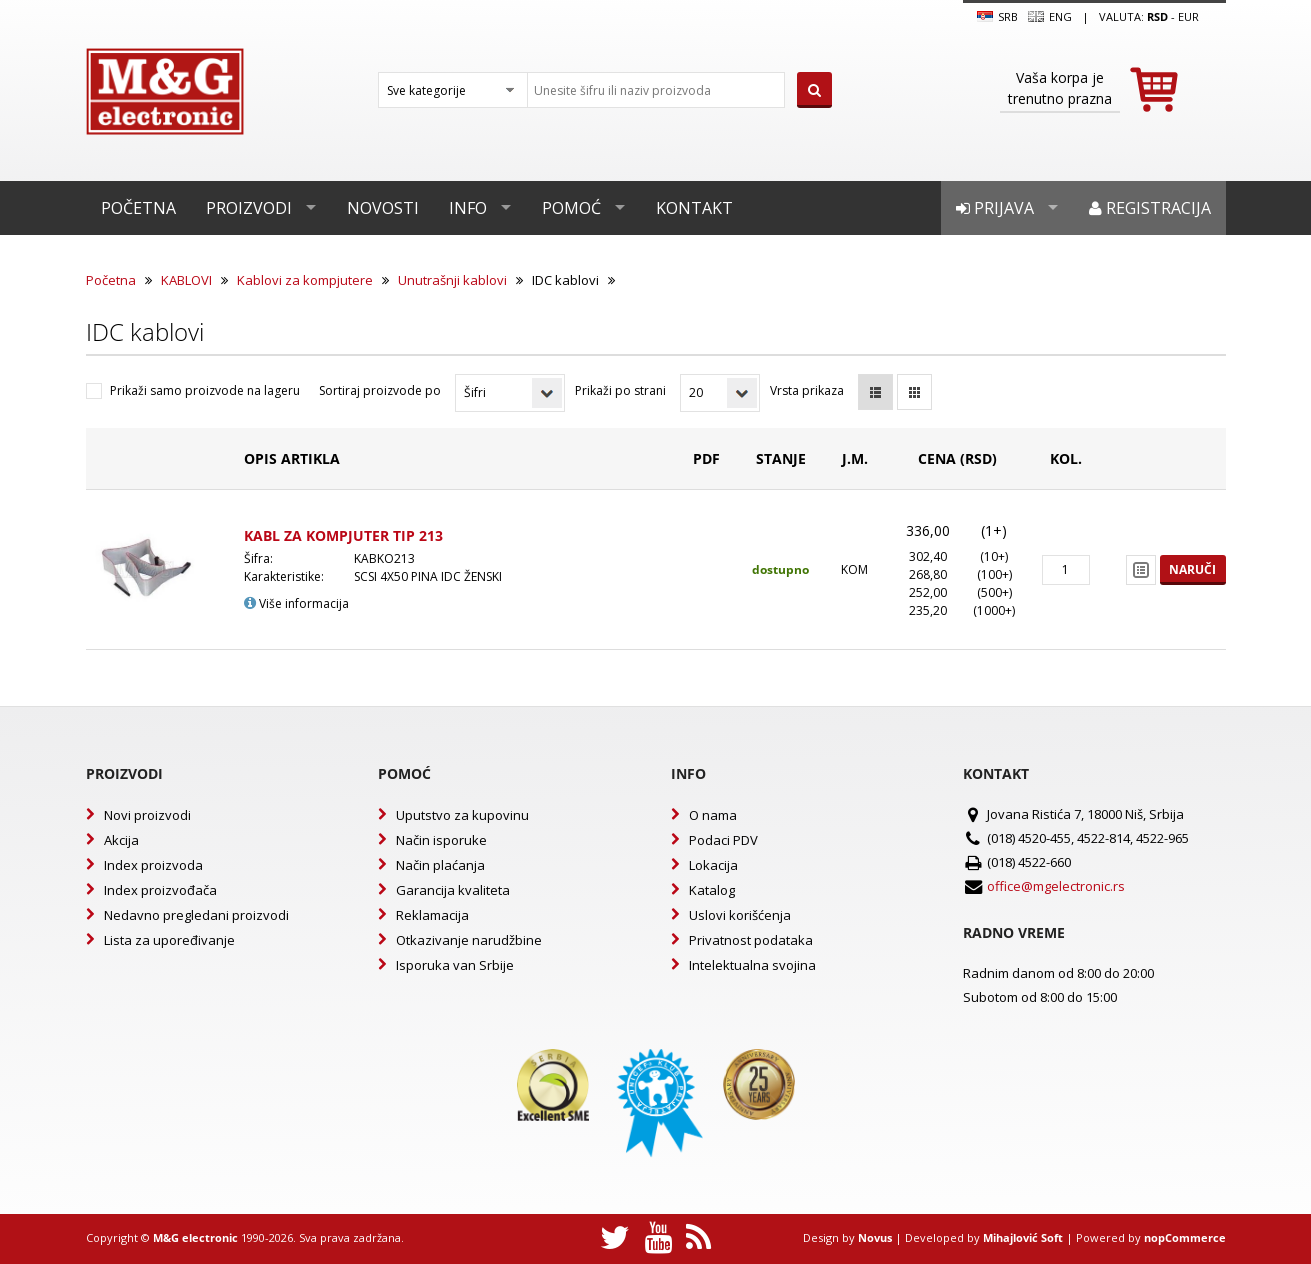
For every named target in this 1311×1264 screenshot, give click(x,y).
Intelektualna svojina (752, 965)
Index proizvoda (153, 865)
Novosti (383, 208)
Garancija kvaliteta (453, 890)
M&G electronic (195, 1237)
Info (468, 208)
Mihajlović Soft (1023, 1237)
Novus (875, 1237)
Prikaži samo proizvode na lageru (205, 390)
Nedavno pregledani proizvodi (196, 915)
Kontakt (694, 208)
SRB (997, 17)
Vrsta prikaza (807, 390)
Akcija (121, 840)
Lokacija (713, 865)
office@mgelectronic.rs (1056, 886)
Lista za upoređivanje (169, 940)
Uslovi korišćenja (740, 915)
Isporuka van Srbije (455, 965)
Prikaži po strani (620, 390)
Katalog (712, 890)
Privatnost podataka (751, 940)
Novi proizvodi (147, 815)
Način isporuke (441, 840)
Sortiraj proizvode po (380, 390)
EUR (1188, 16)
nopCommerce (1185, 1237)
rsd (1157, 16)
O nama (713, 815)
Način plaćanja (440, 865)
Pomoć (571, 208)
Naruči (1192, 569)
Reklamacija (432, 915)
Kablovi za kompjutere (305, 280)
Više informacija (296, 603)
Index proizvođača (160, 890)
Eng (1050, 17)
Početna (138, 208)
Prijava (995, 208)
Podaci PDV (723, 840)
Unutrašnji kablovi (452, 280)
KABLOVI (186, 280)
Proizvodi (249, 208)
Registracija (1150, 208)
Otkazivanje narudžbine (469, 940)
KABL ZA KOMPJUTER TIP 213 (343, 535)
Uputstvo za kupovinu (462, 815)
